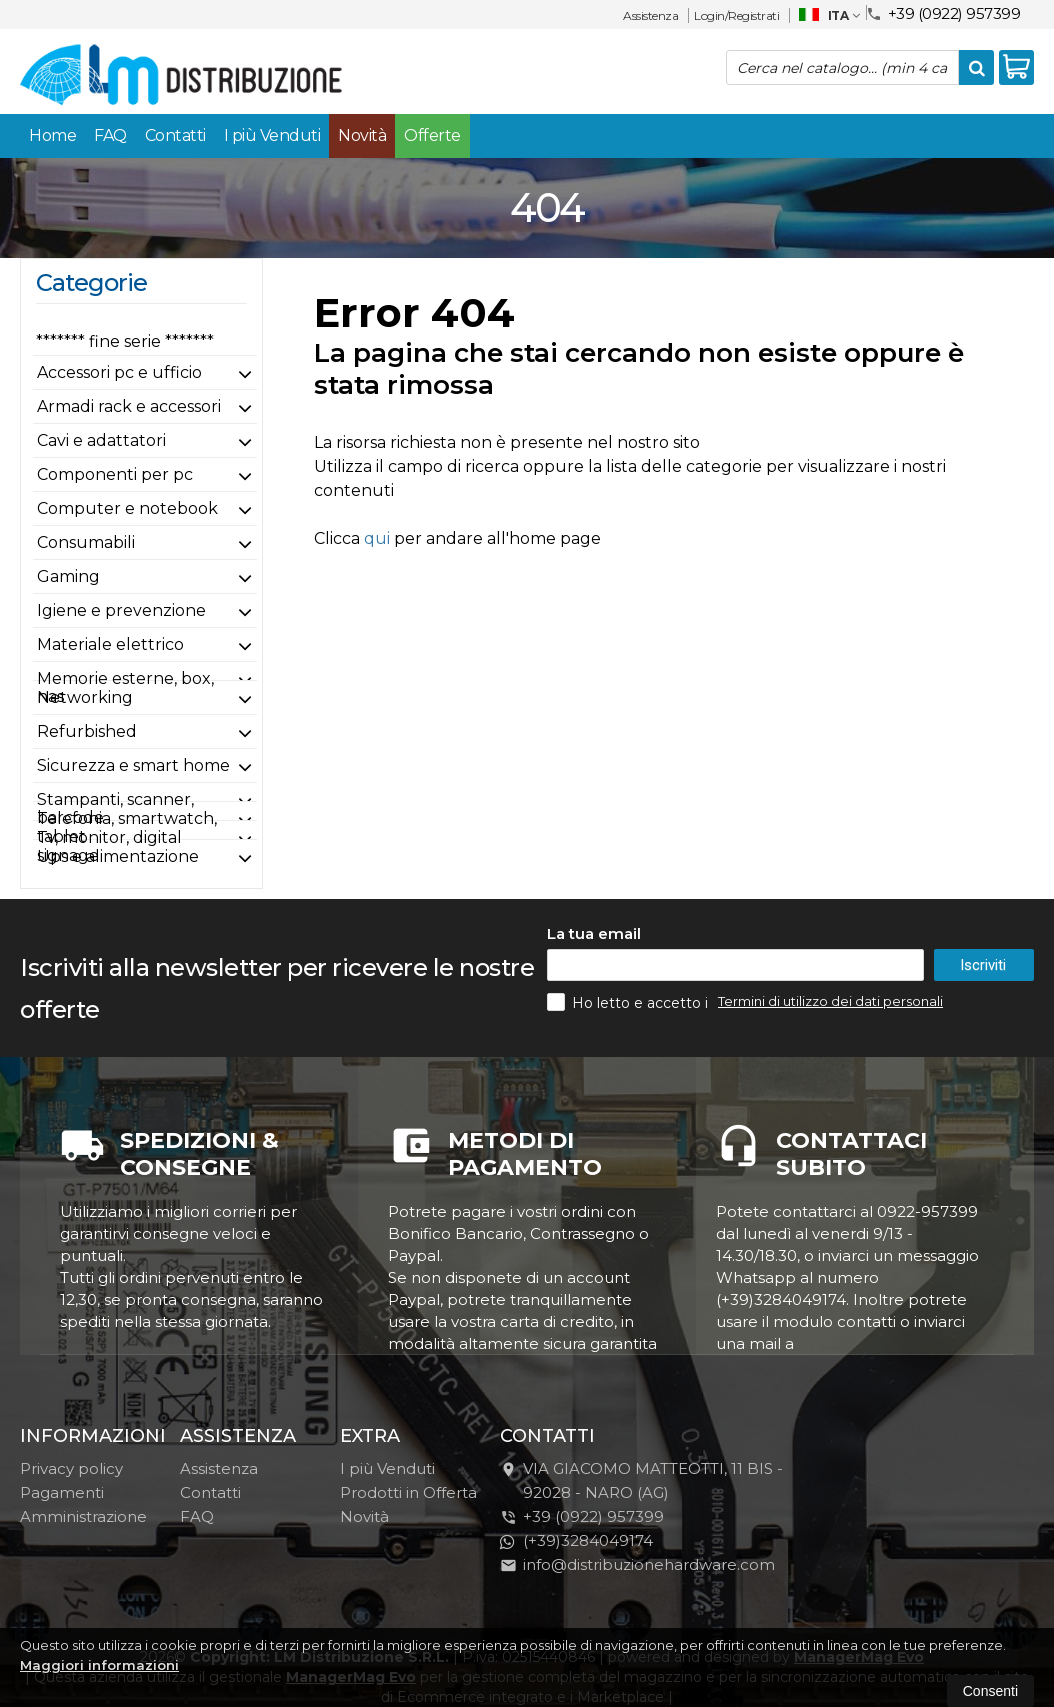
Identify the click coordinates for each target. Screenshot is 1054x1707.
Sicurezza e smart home (133, 765)
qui (377, 538)
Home (52, 135)
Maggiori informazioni (99, 1665)
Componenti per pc (115, 474)
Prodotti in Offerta (408, 1492)
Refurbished (87, 731)
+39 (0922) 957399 (943, 12)
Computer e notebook (127, 508)
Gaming (68, 576)
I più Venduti (272, 135)
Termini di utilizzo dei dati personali (830, 1001)
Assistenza (650, 15)
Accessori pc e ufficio (119, 372)
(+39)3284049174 (576, 1540)
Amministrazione (83, 1516)
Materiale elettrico (110, 644)
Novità (362, 135)
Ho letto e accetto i (629, 1002)
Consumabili (86, 542)
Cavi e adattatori (101, 440)
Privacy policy (71, 1468)
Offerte (432, 135)
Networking (85, 697)
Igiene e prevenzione (121, 610)
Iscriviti (983, 965)
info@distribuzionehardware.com (637, 1564)
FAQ (110, 135)
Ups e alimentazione (118, 856)
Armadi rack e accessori (129, 406)
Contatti (175, 135)
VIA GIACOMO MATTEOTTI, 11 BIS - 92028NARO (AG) (641, 1480)
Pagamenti (62, 1492)
